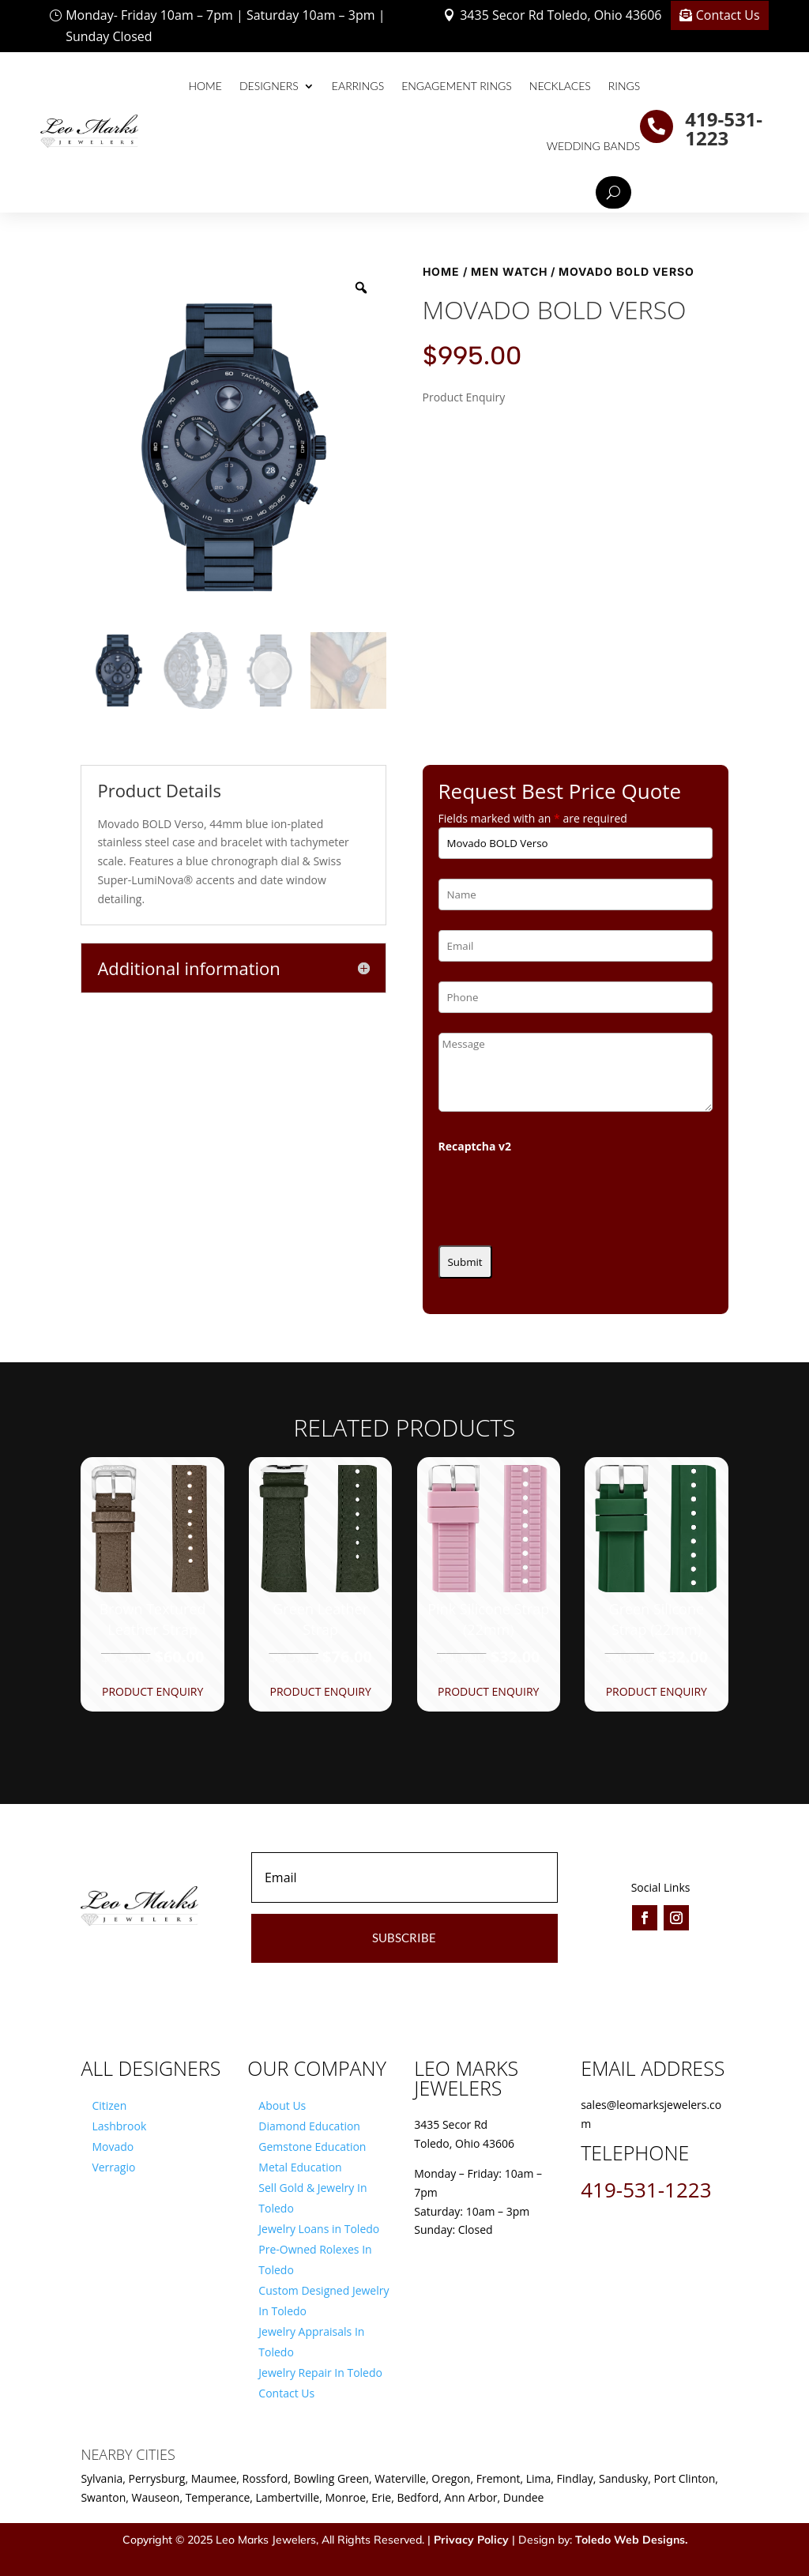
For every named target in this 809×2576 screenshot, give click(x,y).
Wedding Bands (594, 146)
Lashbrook (119, 2125)
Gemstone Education (312, 2146)
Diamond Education (309, 2125)
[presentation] (558, 1195)
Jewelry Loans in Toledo (318, 2228)
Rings (624, 85)
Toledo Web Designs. (631, 2540)
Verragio (113, 2167)
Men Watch (509, 271)
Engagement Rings (456, 85)
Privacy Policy (471, 2540)
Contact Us (728, 15)
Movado (113, 2146)
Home (204, 85)
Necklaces (560, 85)
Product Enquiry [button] (152, 1691)
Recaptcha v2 (475, 1146)
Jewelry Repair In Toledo (320, 2372)
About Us (282, 2105)
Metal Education (299, 2167)
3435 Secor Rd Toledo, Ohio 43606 (560, 15)
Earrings (358, 85)
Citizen (109, 2105)
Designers (269, 85)
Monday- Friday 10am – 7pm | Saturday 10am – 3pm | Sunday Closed (225, 25)
